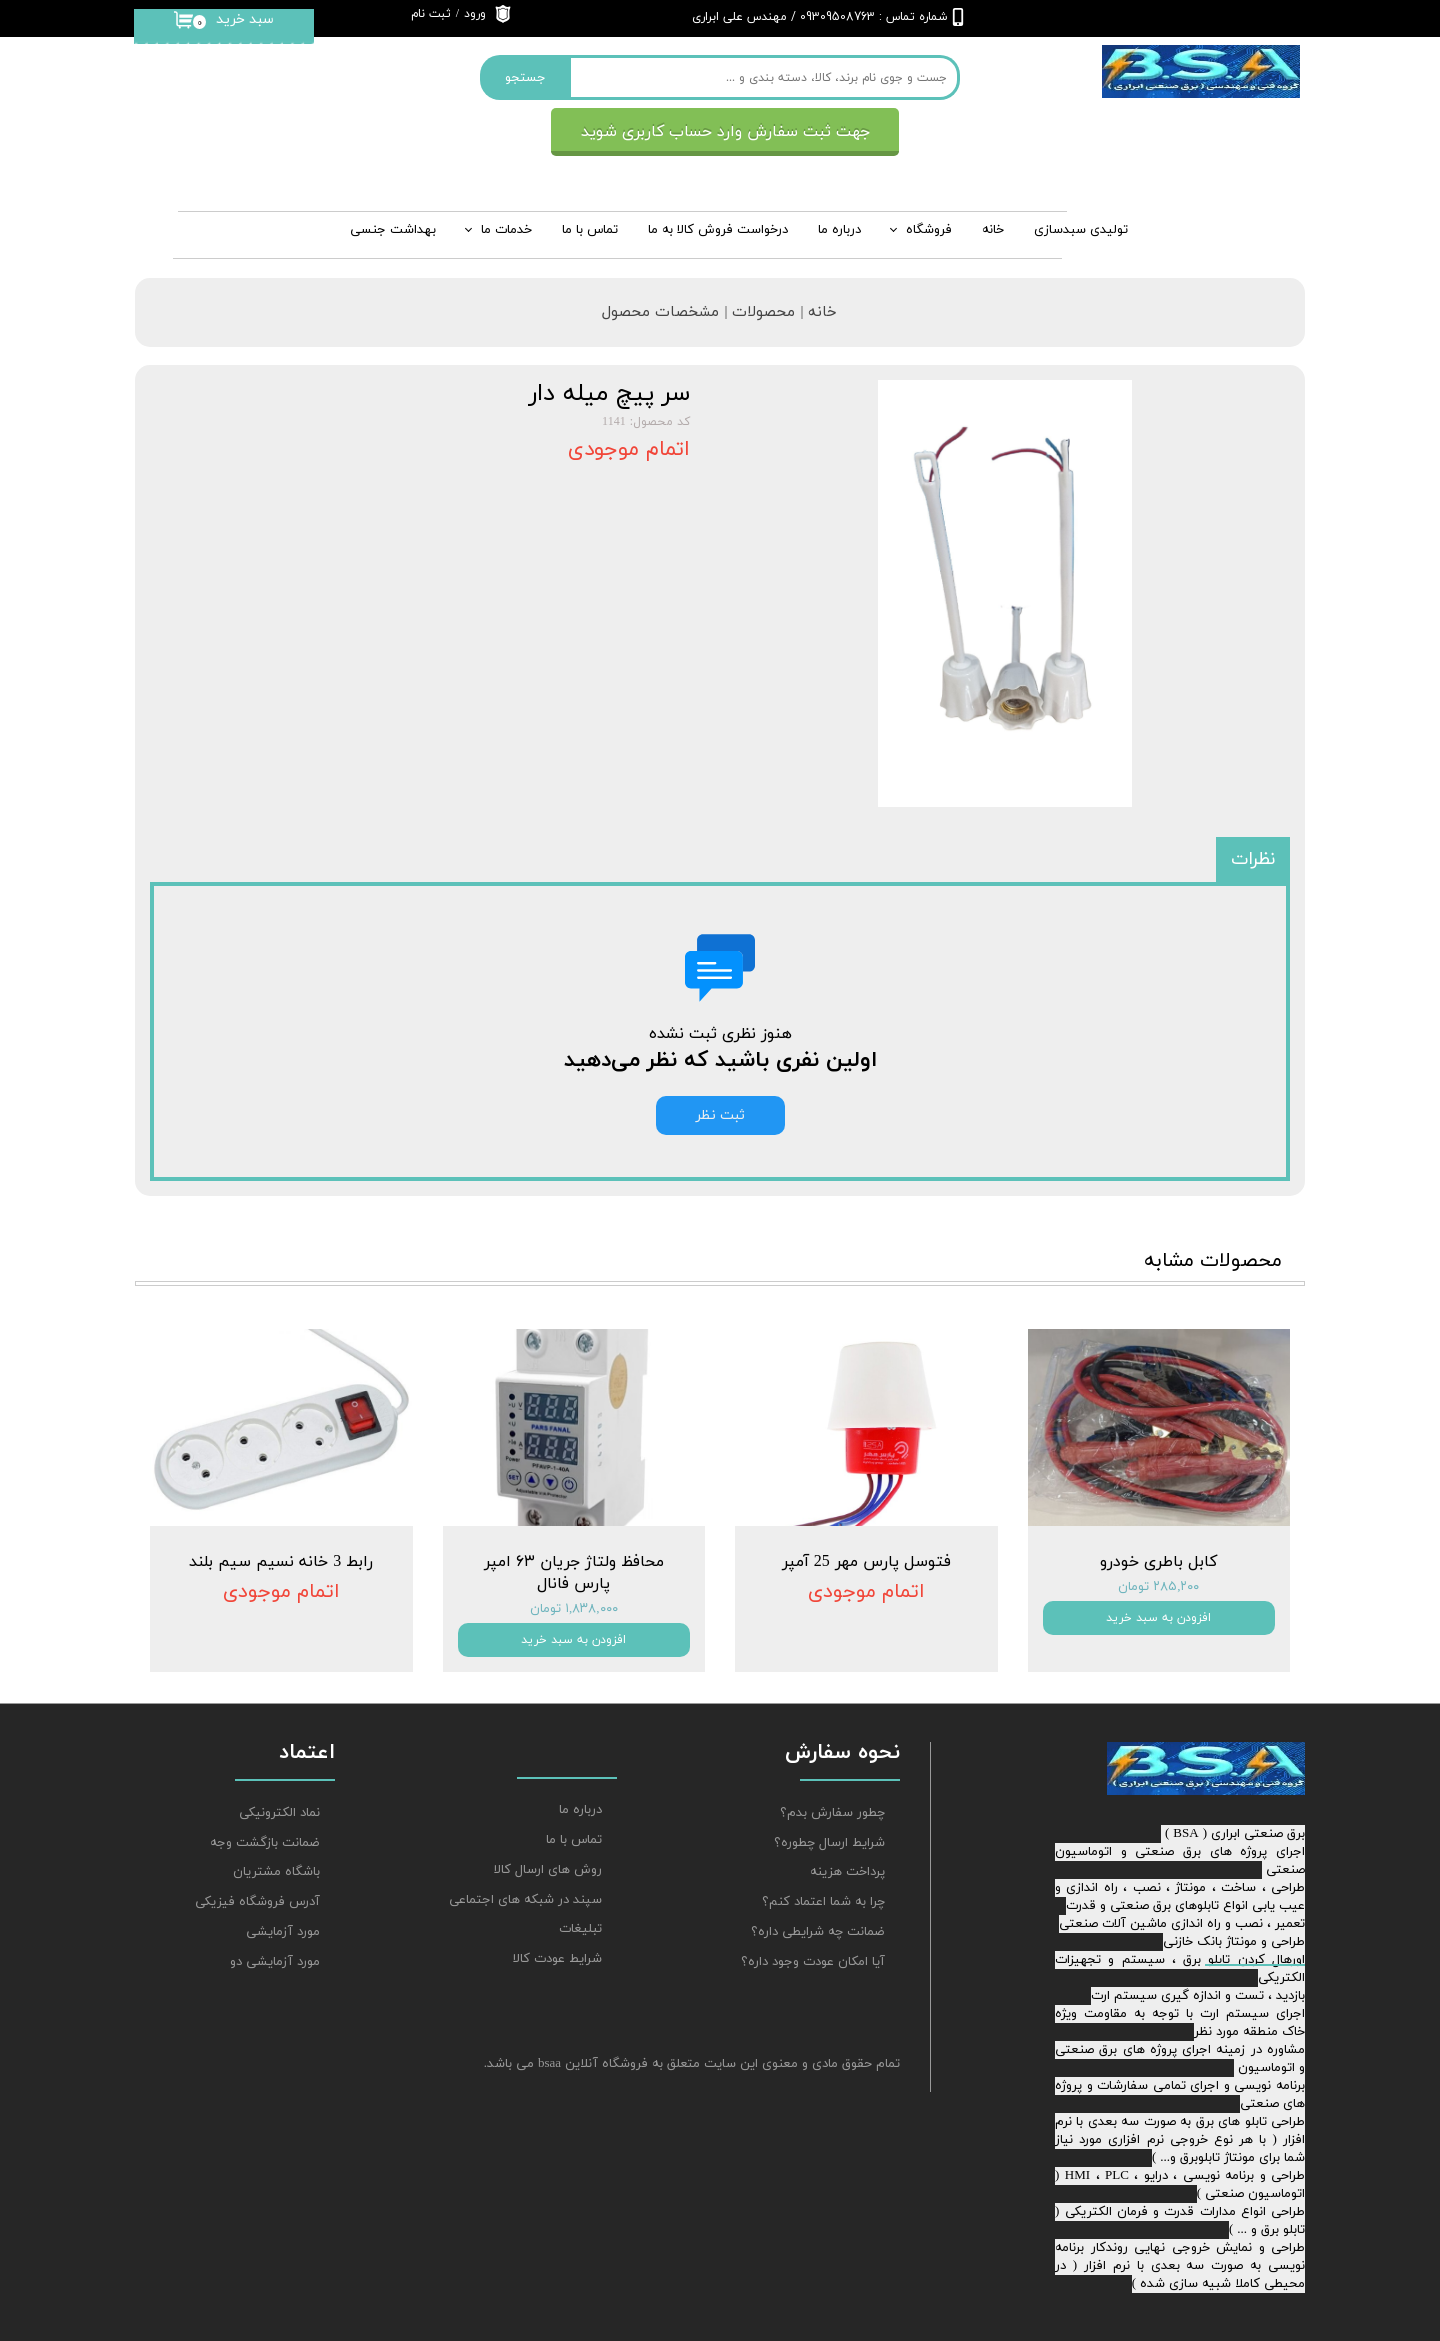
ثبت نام (431, 14)
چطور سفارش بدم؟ (832, 1813)
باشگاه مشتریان (276, 1872)
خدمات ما (506, 230)
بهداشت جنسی (393, 230)
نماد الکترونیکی (279, 1813)
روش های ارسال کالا (548, 1870)
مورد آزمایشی (283, 1932)
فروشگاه (929, 230)
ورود (475, 14)
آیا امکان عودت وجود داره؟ (813, 1962)
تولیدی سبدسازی (1081, 230)
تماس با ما (590, 230)
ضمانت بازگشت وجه (265, 1843)
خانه (993, 230)
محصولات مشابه (1213, 1261)
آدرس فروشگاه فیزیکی (257, 1902)
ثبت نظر (720, 1115)
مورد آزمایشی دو (275, 1962)
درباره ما (580, 1810)
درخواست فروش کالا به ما (718, 230)
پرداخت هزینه (847, 1872)
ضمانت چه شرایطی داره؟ (818, 1932)
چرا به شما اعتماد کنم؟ (823, 1902)
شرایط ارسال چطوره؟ (829, 1843)
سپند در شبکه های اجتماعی (525, 1900)
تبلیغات (580, 1929)
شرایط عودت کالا (557, 1959)
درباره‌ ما (839, 230)
